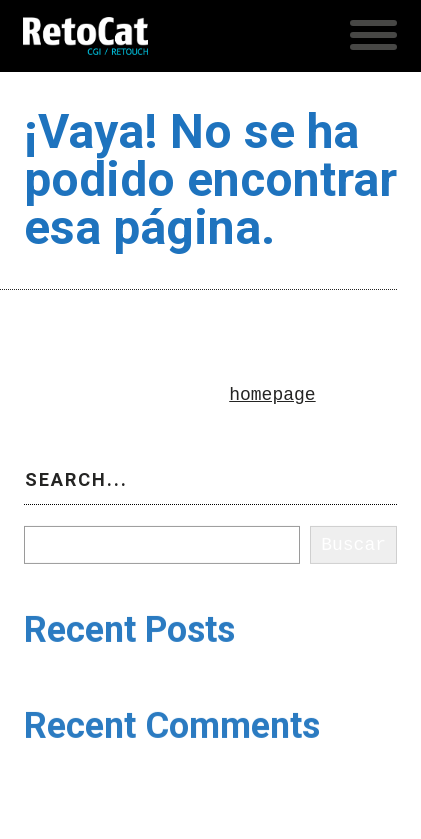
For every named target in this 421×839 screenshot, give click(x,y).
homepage (272, 395)
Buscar (56, 518)
